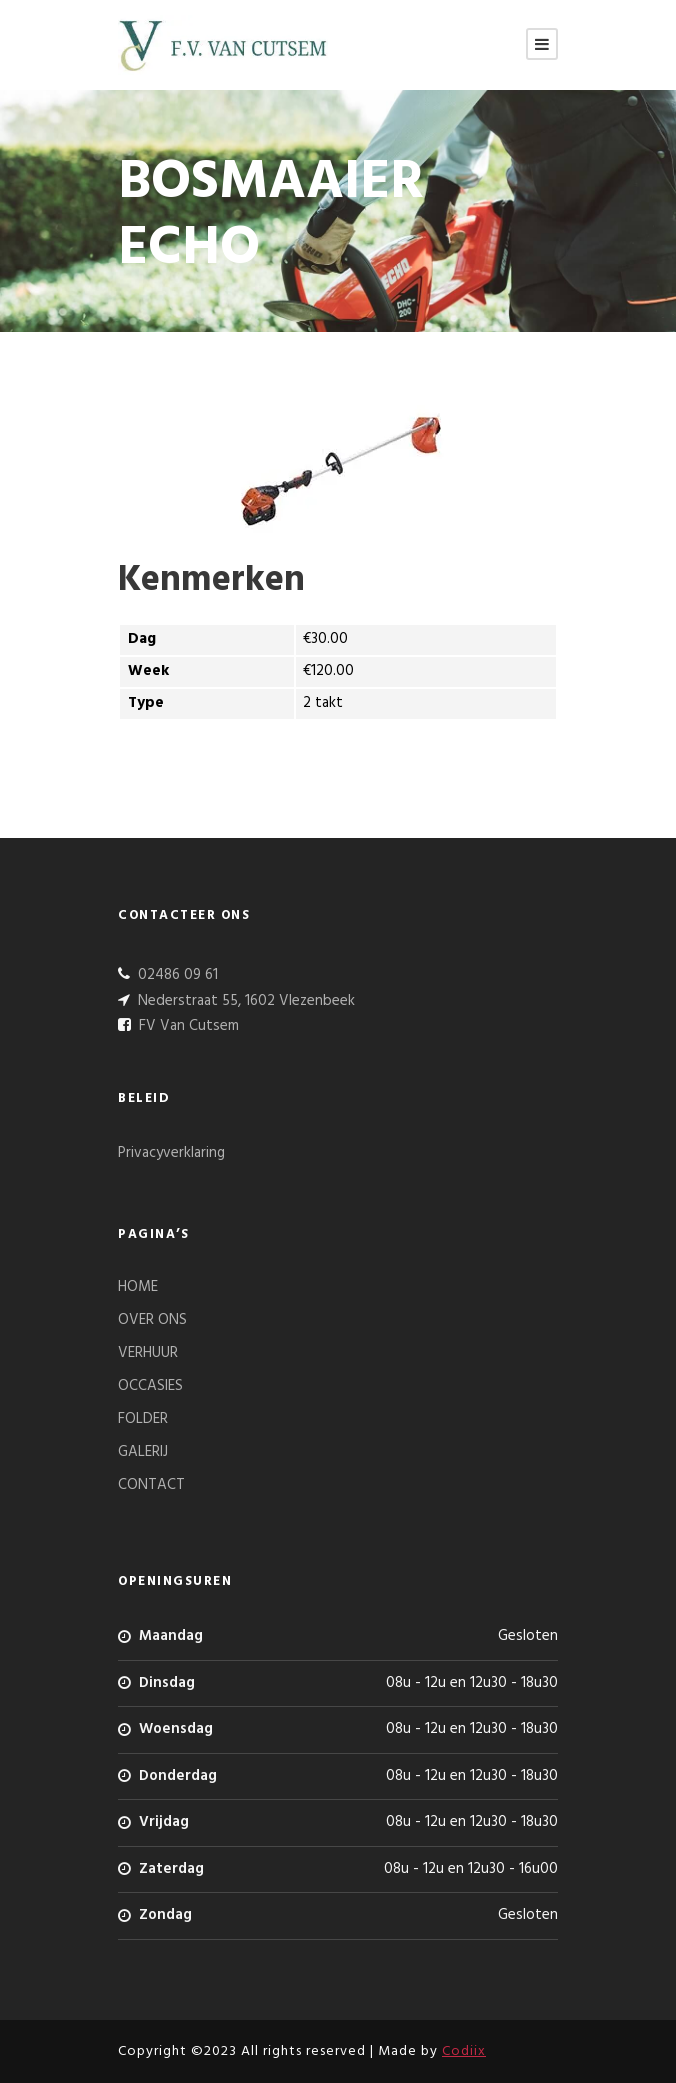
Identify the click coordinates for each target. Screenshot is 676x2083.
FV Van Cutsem (187, 1026)
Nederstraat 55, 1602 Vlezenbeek (244, 1001)
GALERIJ (143, 1452)
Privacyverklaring (171, 1153)
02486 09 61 (176, 975)
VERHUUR (148, 1353)
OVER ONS (152, 1320)
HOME (138, 1287)
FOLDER (143, 1419)
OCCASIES (150, 1386)
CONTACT (151, 1485)
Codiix (464, 2051)
